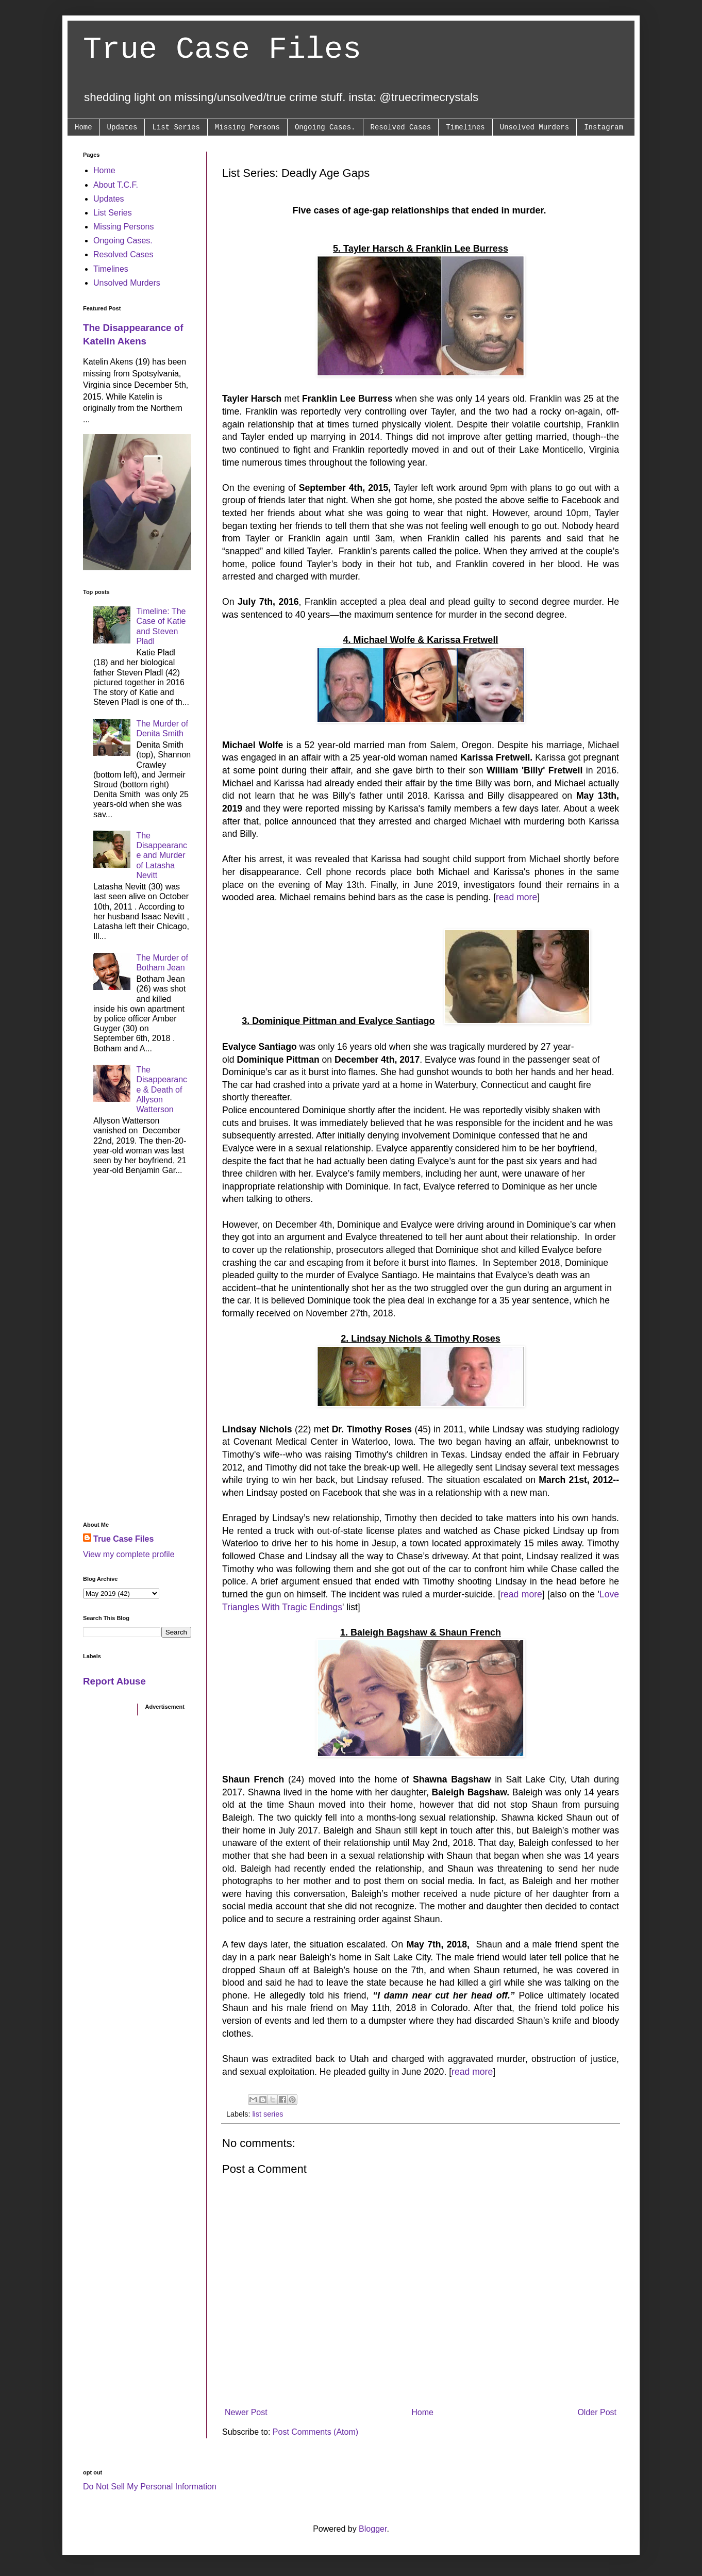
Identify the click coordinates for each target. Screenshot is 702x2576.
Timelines (465, 127)
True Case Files (222, 49)
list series (267, 2114)
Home (83, 127)
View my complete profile (129, 1554)
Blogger (373, 2528)
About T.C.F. (115, 184)
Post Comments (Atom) (315, 2432)
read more (516, 897)
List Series (175, 127)
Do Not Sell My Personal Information (149, 2486)
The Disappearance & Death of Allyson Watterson (161, 1089)
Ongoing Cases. (325, 127)
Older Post (596, 2412)
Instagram (603, 127)
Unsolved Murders (534, 127)
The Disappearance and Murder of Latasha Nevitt (161, 855)
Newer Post (246, 2412)
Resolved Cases (401, 127)
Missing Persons (247, 127)
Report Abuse (114, 1681)
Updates (122, 127)
